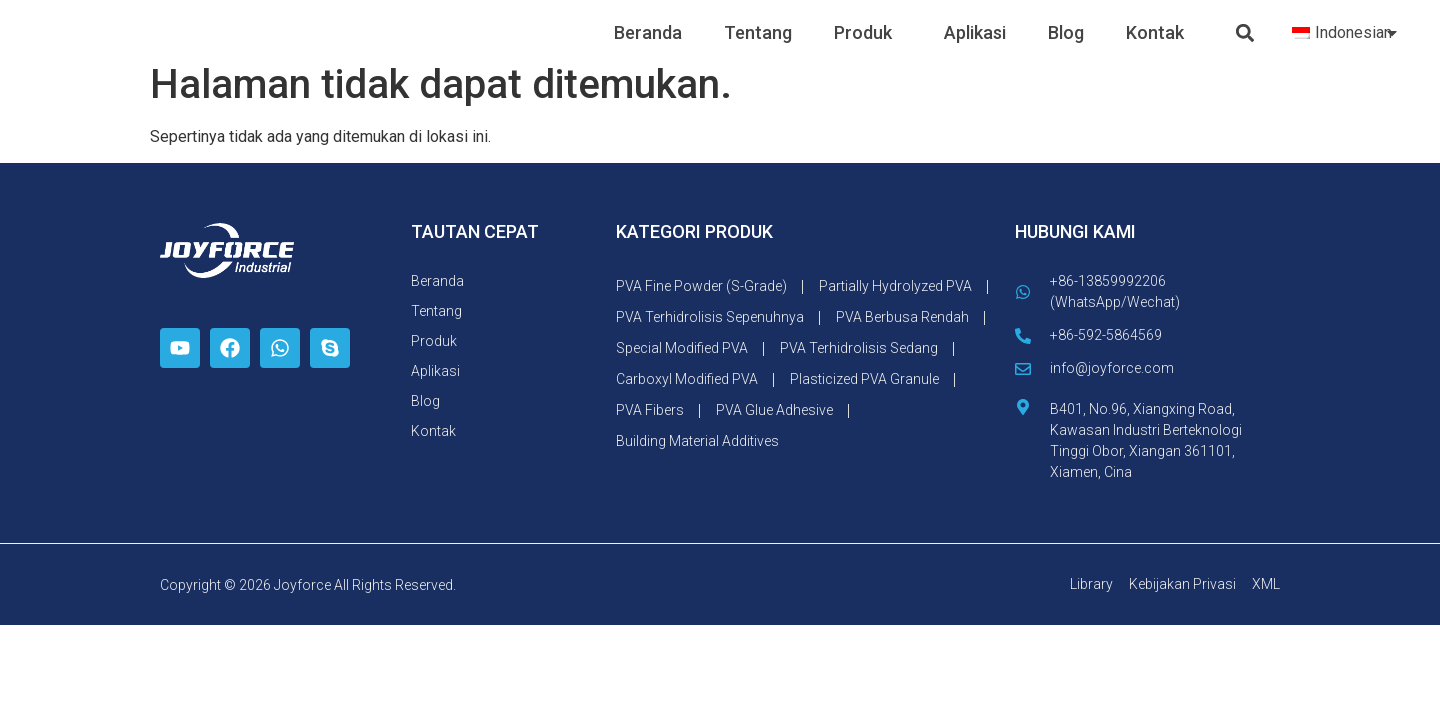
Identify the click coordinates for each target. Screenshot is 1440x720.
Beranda (648, 48)
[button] (1245, 49)
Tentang (758, 48)
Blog (1066, 48)
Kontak (1155, 48)
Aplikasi (975, 48)
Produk (868, 48)
